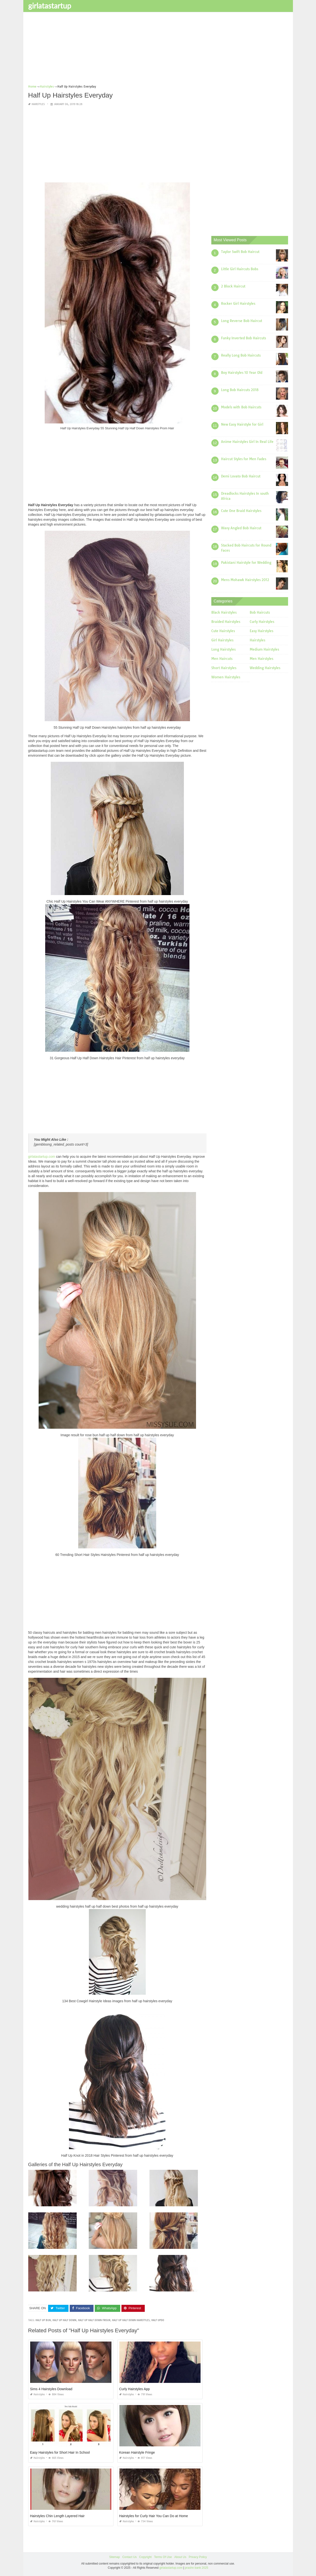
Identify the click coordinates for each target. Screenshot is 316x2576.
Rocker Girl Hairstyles (238, 303)
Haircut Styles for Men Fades (243, 459)
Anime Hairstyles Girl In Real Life (247, 442)
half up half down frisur (94, 2320)
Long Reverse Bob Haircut (241, 321)
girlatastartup (49, 5)
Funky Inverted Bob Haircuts (243, 338)
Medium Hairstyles (264, 649)
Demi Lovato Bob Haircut (240, 476)
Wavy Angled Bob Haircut (241, 528)
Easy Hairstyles (261, 631)
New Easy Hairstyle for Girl (242, 424)
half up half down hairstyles (131, 2320)
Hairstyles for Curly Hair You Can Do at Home (153, 2516)
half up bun (43, 2320)
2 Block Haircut (233, 286)
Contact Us (129, 2557)
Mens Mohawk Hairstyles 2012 (245, 580)
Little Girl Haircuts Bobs (239, 269)
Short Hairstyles (223, 668)
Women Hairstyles (225, 677)
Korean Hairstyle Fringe (137, 2452)
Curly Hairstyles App (134, 2389)
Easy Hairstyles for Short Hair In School (60, 2452)
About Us (180, 2557)
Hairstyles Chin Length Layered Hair (57, 2516)
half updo (157, 2320)
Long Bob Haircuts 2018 (240, 390)
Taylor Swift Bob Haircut (240, 252)
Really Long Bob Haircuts (241, 355)
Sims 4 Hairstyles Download (51, 2389)
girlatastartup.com (41, 1156)
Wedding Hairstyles (265, 668)
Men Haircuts (221, 658)
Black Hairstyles (224, 612)
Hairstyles (38, 104)
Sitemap (114, 2557)
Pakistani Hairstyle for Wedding (246, 562)
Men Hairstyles (261, 658)
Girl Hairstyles (222, 640)
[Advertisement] (158, 50)
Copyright (145, 2557)
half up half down (64, 2320)
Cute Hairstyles (223, 631)
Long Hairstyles (223, 649)
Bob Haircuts (260, 612)
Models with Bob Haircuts (241, 407)
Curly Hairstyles (262, 621)
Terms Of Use (163, 2557)
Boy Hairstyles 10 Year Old (241, 372)
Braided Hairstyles (225, 621)
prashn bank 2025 (196, 2567)
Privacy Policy (198, 2557)
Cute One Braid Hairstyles (241, 511)
